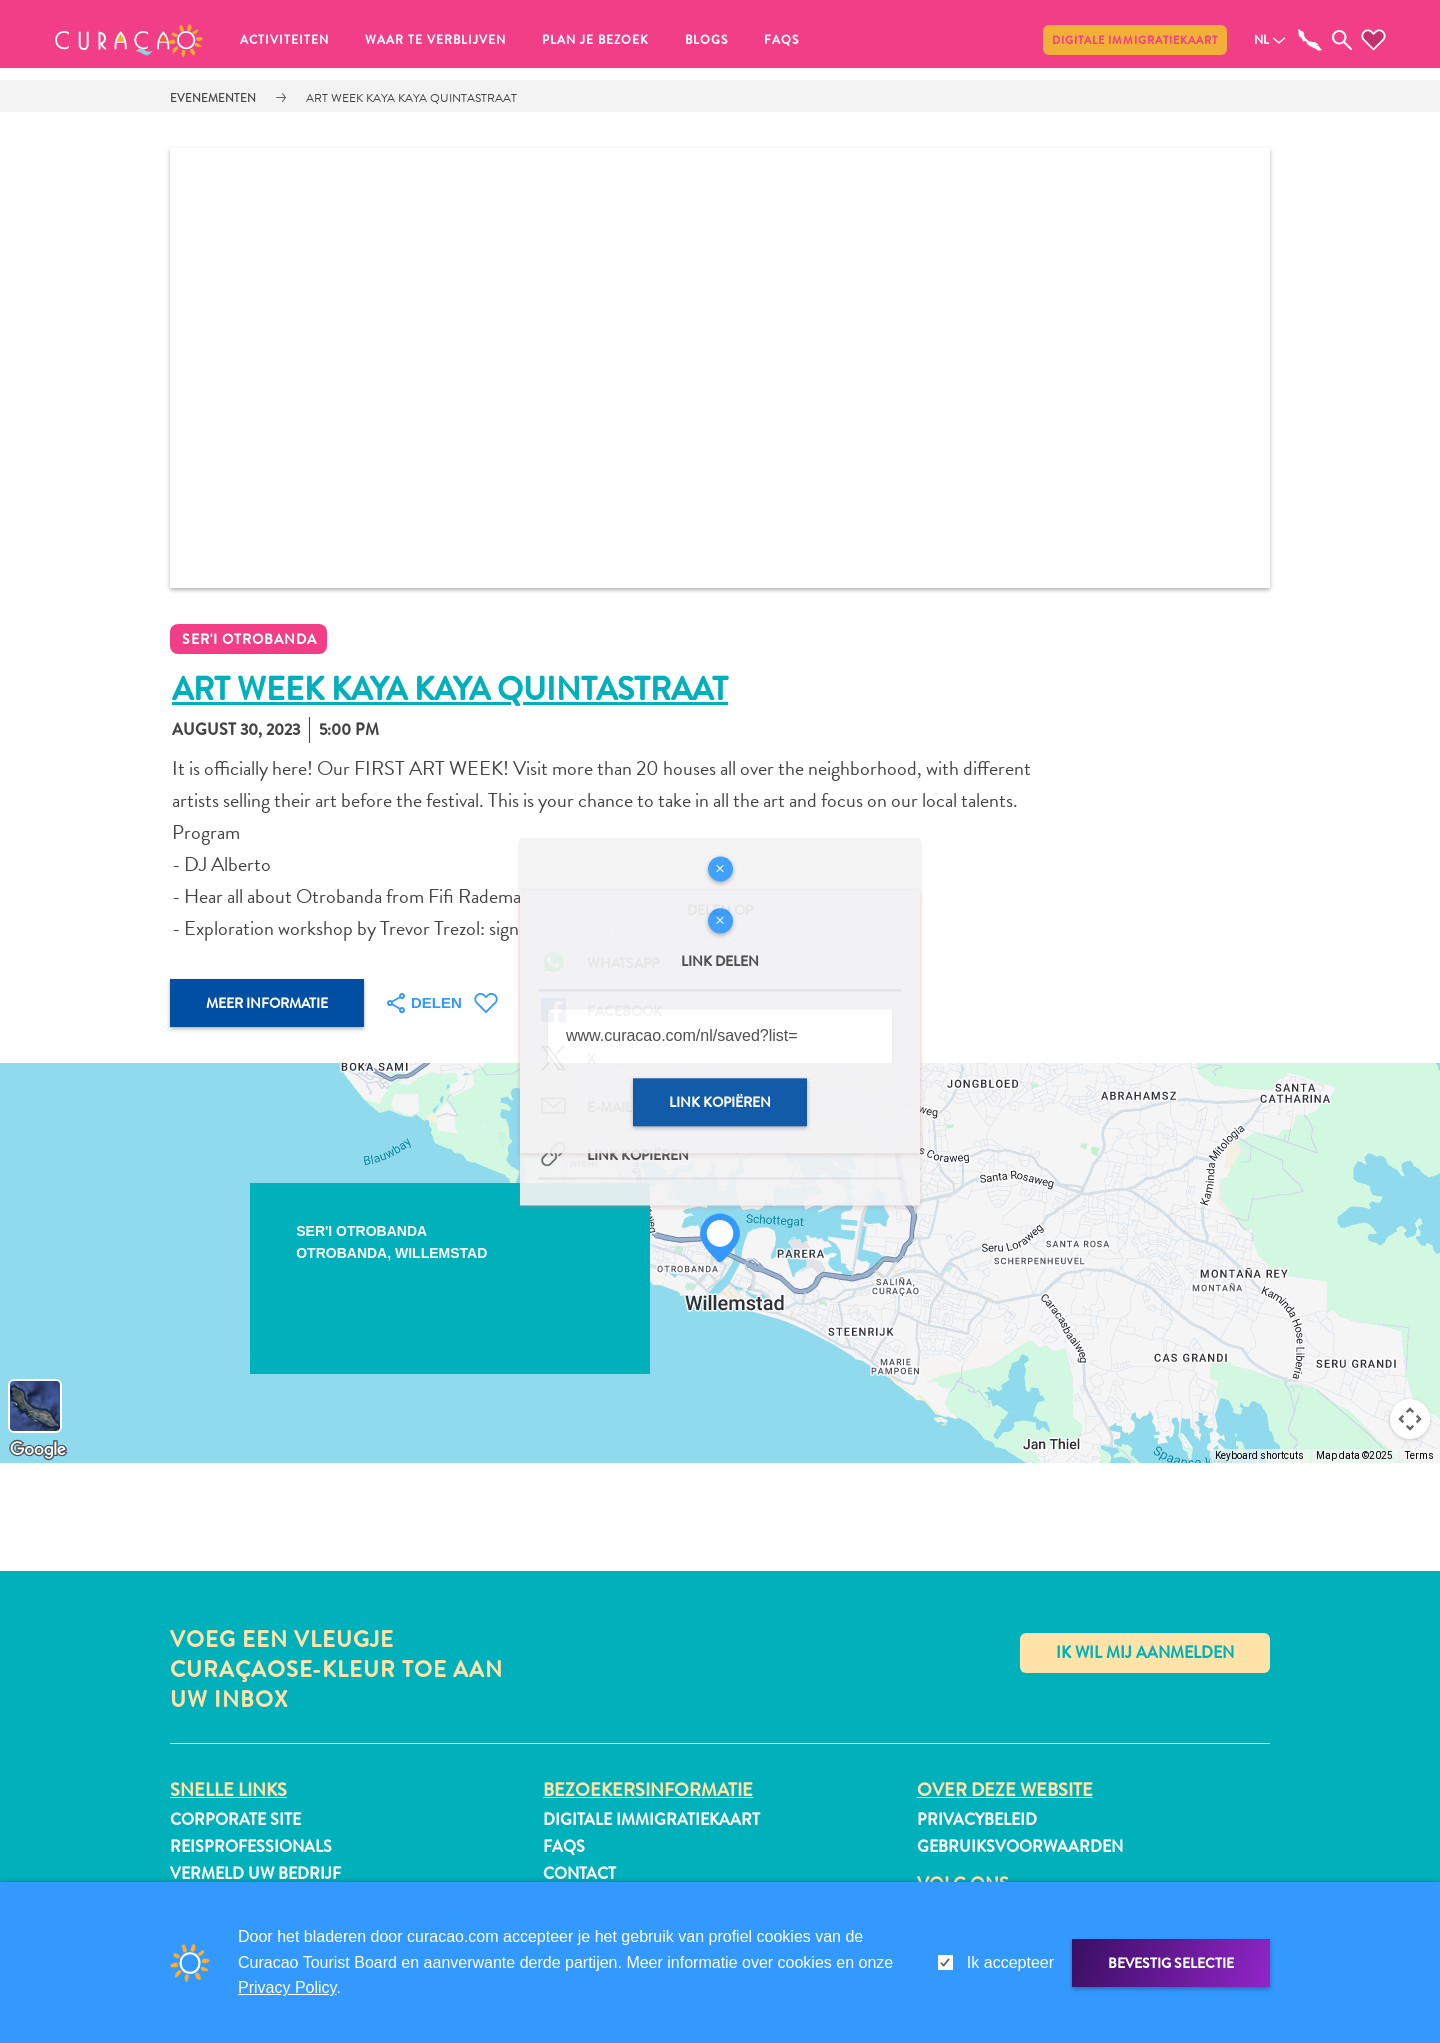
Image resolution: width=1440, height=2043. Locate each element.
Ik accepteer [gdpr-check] (1010, 1962)
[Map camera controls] (1410, 1419)
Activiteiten (284, 40)
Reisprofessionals (251, 1846)
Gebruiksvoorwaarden (1020, 1846)
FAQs (781, 40)
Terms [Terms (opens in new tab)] (1419, 1455)
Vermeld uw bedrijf (255, 1873)
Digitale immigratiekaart (1135, 40)
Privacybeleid (977, 1819)
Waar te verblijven (435, 40)
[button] (129, 40)
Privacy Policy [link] (287, 1987)
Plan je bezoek (595, 40)
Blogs (706, 40)
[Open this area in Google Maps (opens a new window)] (38, 1450)
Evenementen (213, 98)
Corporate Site (235, 1819)
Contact (579, 1873)
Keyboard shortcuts (1259, 1455)
